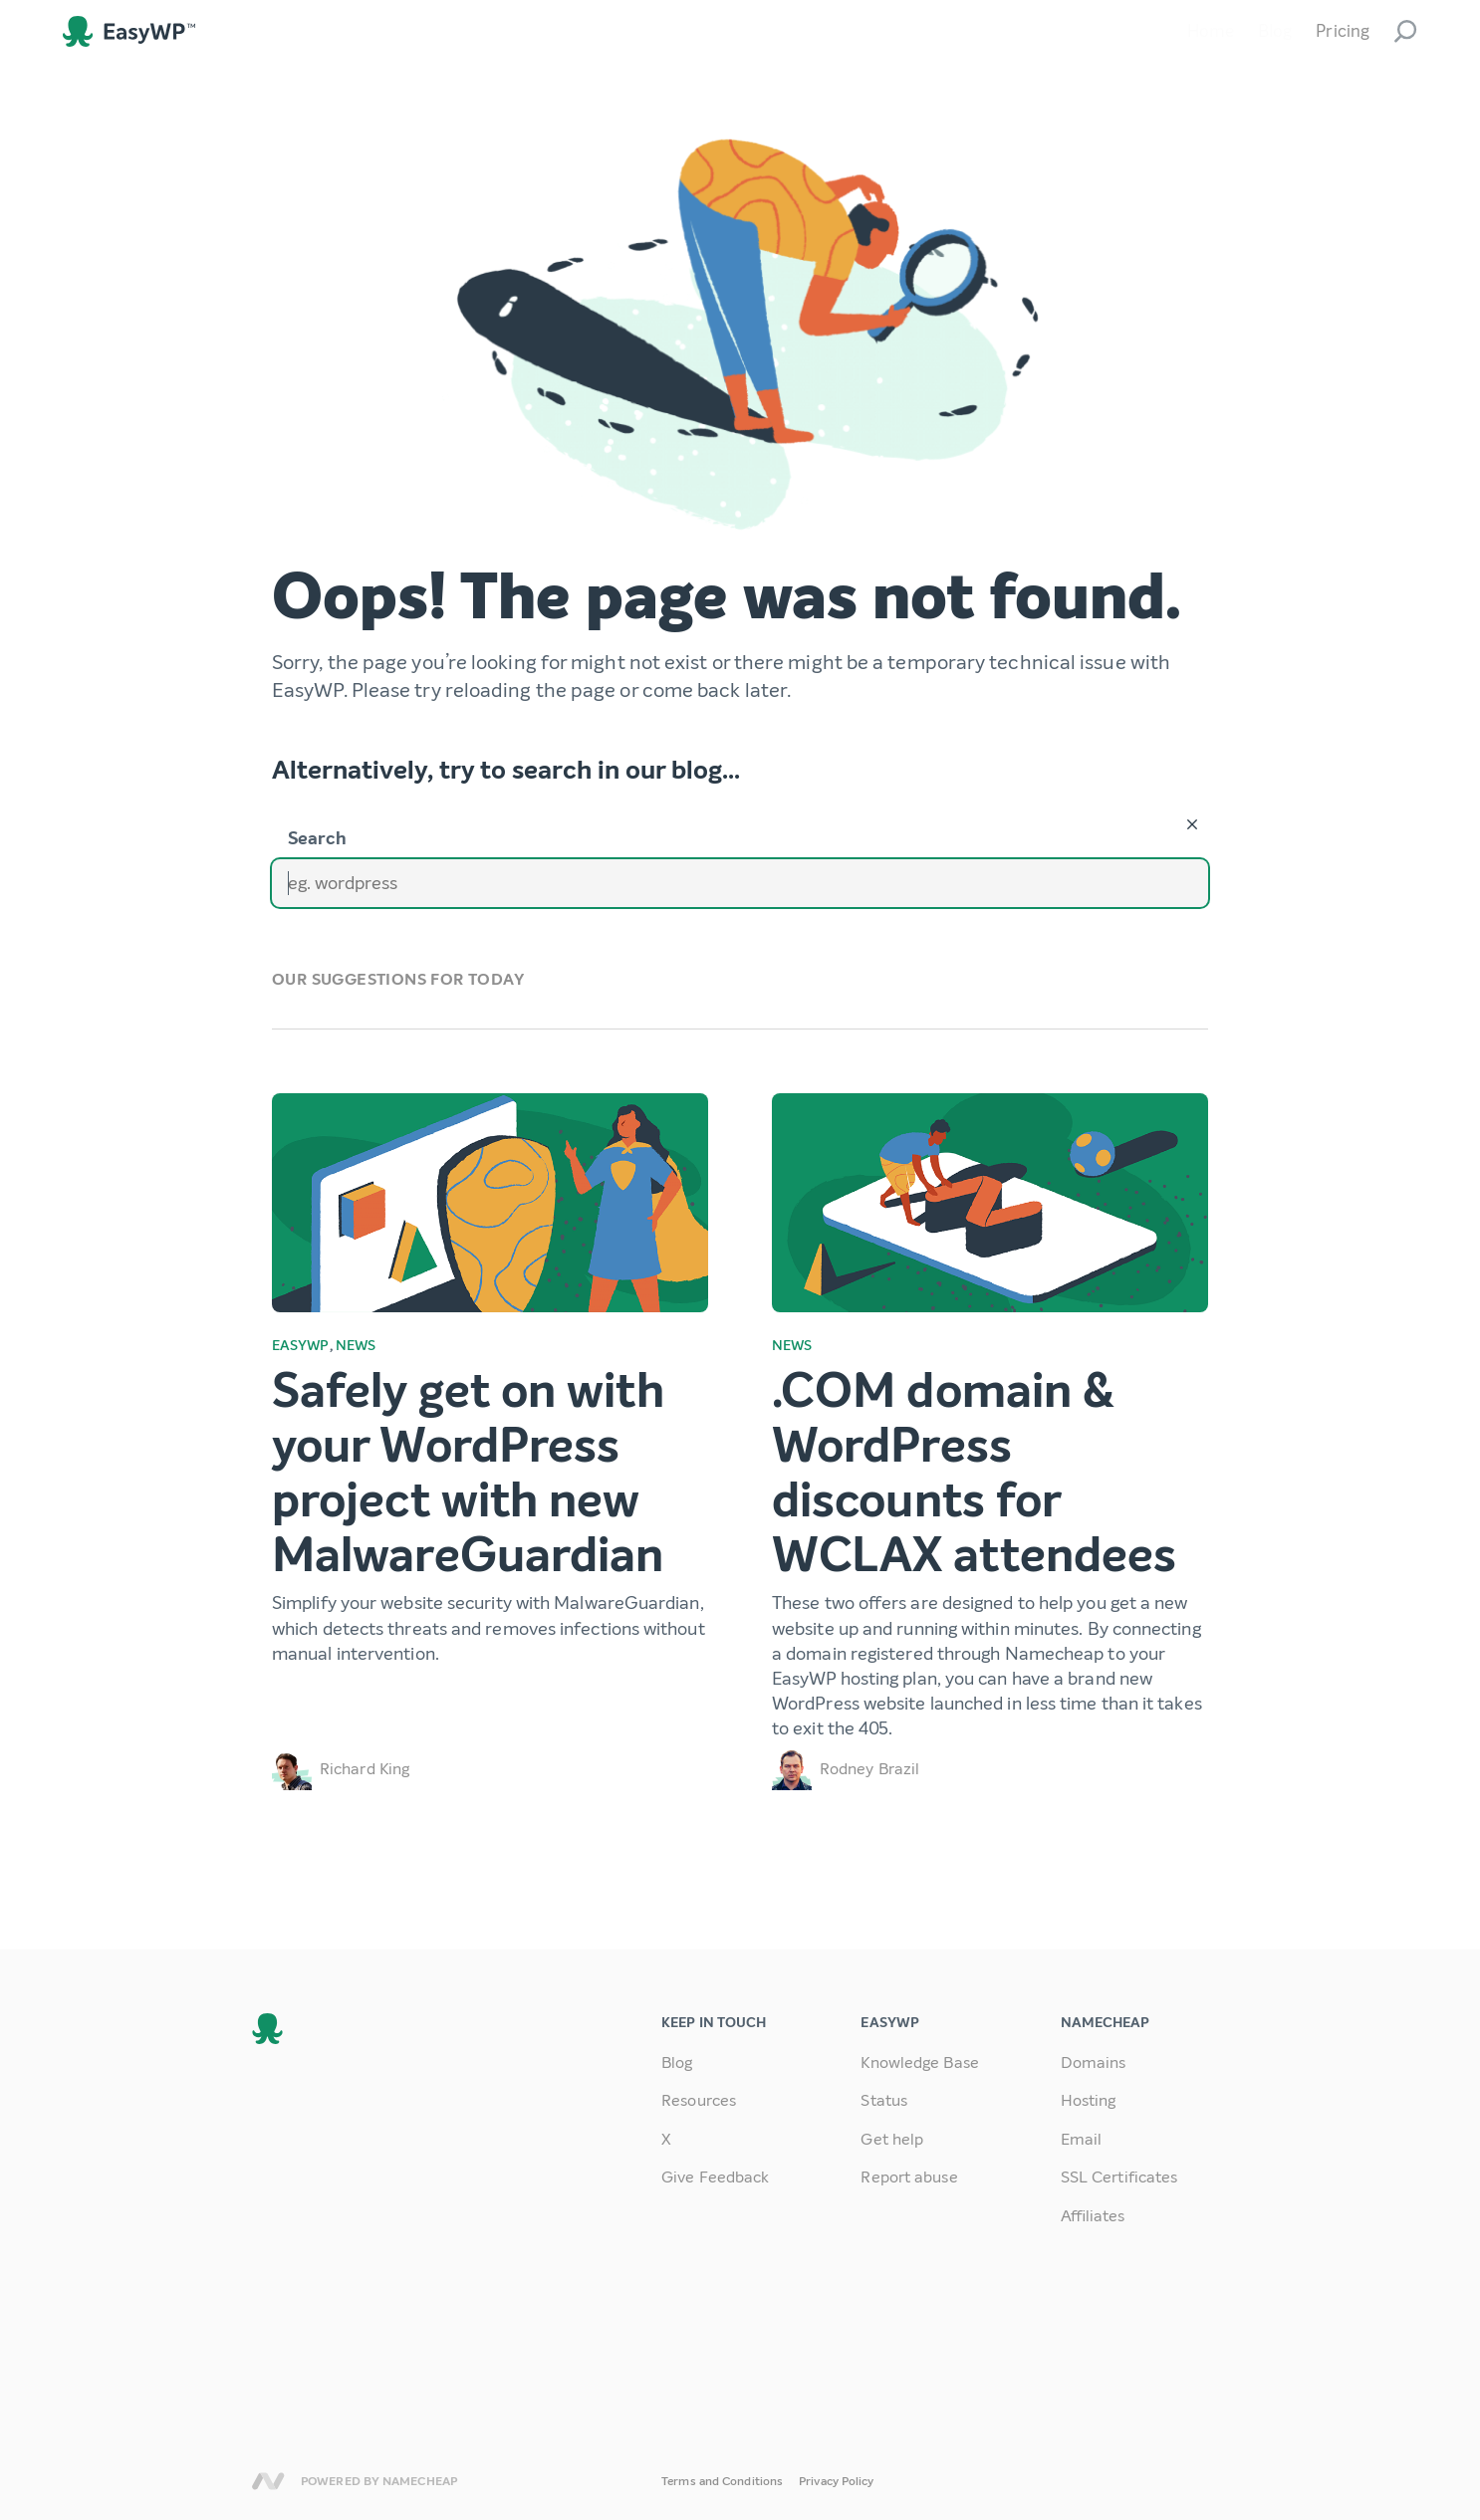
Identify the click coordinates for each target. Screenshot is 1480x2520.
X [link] (666, 2139)
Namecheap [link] (268, 2481)
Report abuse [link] (909, 2177)
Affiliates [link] (1093, 2215)
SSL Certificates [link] (1119, 2177)
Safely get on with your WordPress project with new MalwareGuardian (468, 1473)
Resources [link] (698, 2100)
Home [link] (1210, 31)
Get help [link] (892, 2139)
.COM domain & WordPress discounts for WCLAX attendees (974, 1473)
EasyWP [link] (129, 31)
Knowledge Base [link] (919, 2062)
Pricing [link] (1342, 31)
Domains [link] (1093, 2062)
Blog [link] (1275, 31)
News (355, 1345)
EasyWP (301, 1345)
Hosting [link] (1088, 2100)
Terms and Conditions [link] (722, 2481)
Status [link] (884, 2100)
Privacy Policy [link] (836, 2481)
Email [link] (1082, 2139)
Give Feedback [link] (715, 2177)
